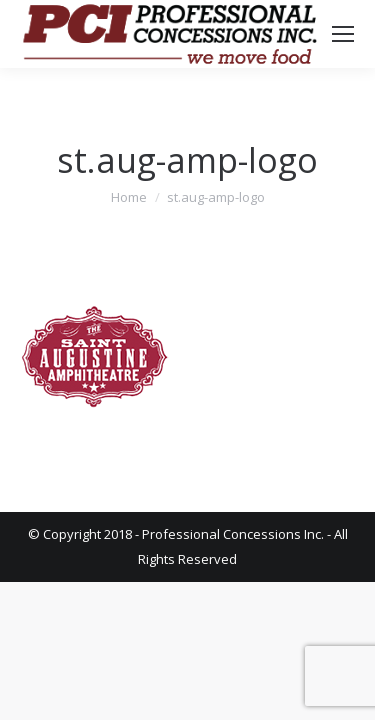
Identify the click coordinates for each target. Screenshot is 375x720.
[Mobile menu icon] (343, 34)
